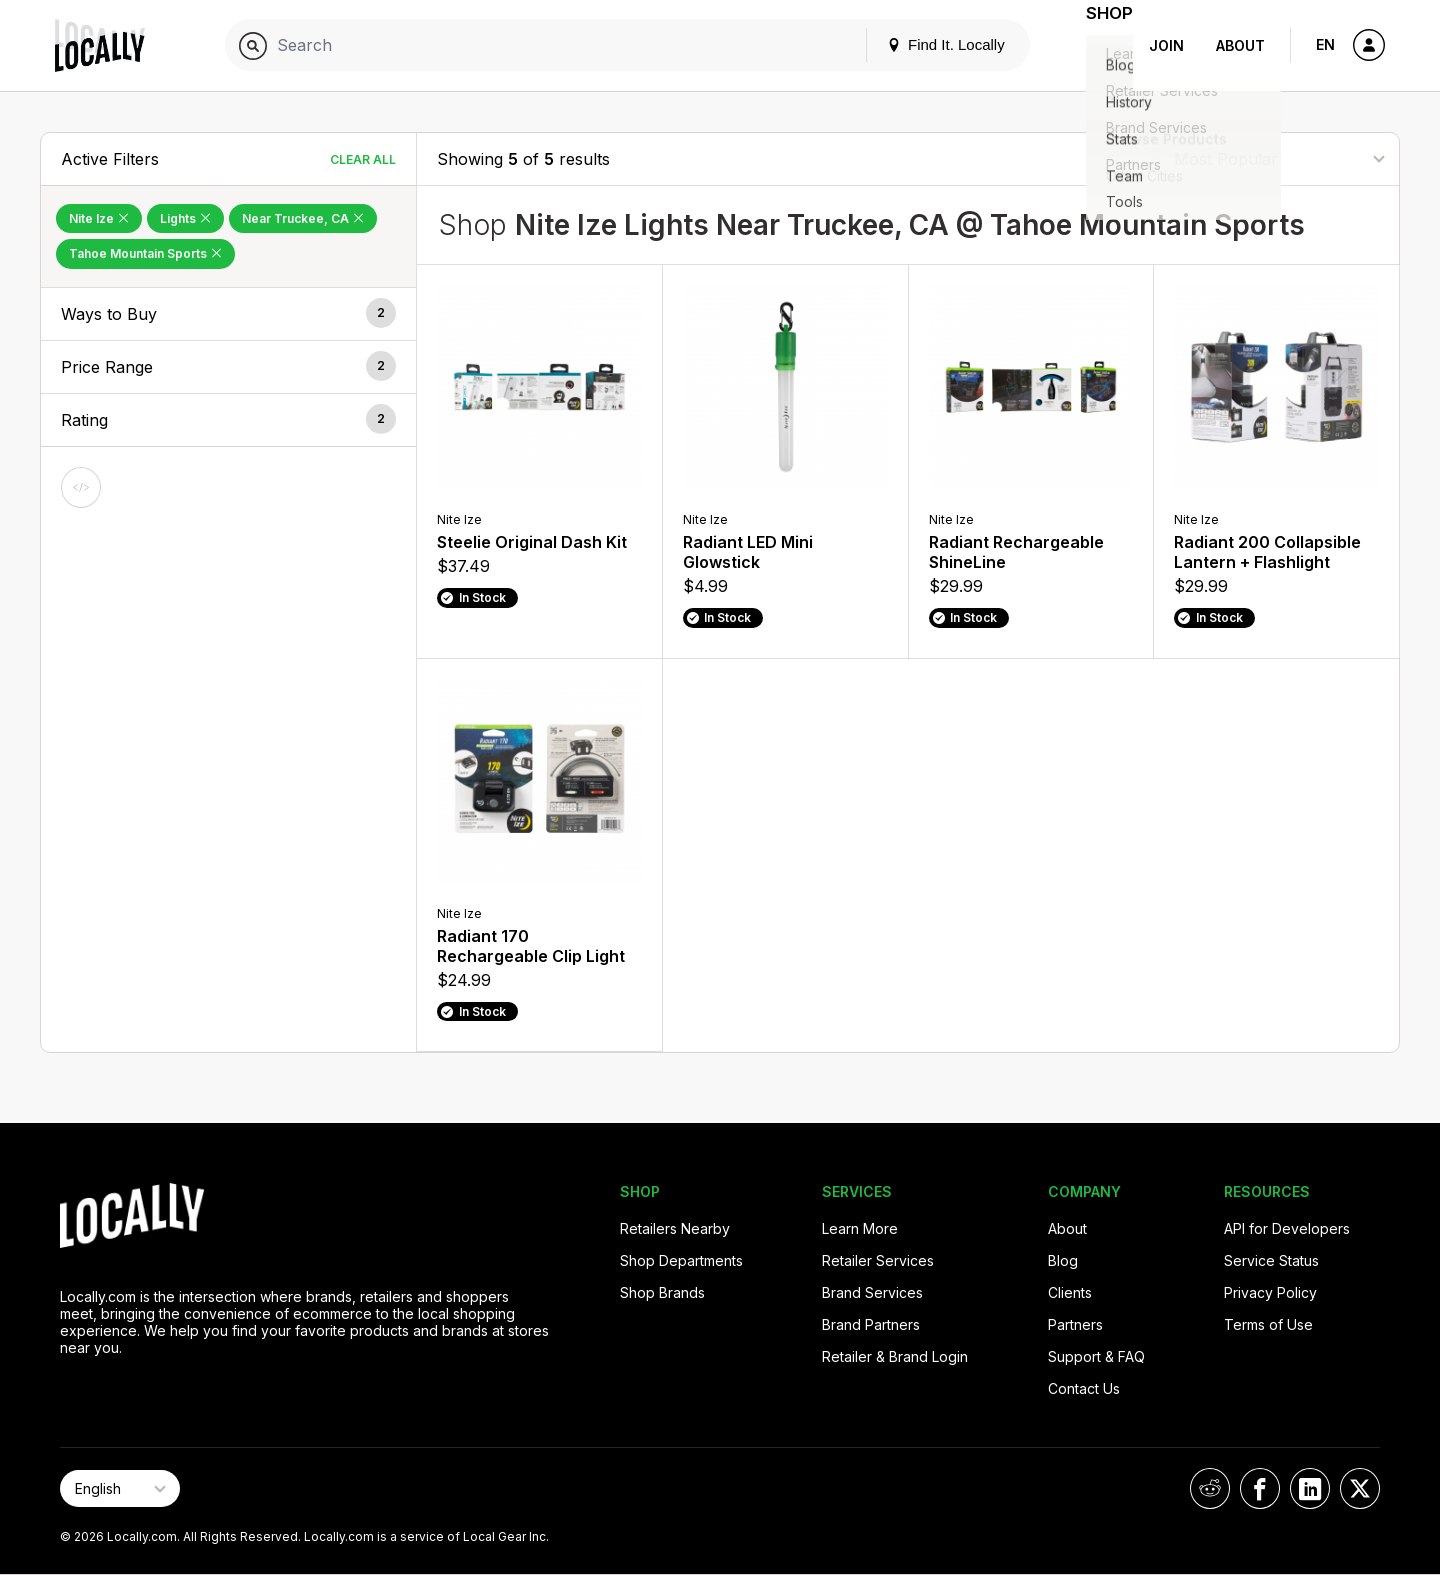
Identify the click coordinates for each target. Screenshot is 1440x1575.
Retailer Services (878, 1260)
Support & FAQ (1096, 1356)
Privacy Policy (1270, 1292)
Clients (1070, 1292)
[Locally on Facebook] (1260, 1488)
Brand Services (872, 1292)
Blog (1063, 1260)
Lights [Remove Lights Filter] (185, 218)
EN (1325, 44)
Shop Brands (662, 1292)
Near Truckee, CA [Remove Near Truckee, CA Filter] (303, 218)
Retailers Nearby (675, 1228)
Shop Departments (681, 1260)
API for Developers (1287, 1228)
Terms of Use (1268, 1324)
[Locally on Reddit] (1210, 1488)
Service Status (1271, 1260)
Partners (1075, 1324)
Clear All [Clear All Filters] (363, 159)
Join (1166, 45)
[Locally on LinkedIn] (1310, 1488)
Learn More (860, 1228)
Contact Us (1084, 1388)
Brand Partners (871, 1324)
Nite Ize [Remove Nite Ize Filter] (99, 218)
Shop (1097, 45)
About (1240, 45)
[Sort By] (1279, 158)
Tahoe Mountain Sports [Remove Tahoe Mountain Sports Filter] (145, 253)
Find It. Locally (921, 44)
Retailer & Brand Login (895, 1356)
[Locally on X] (1360, 1488)
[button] (228, 314)
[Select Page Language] (120, 1488)
